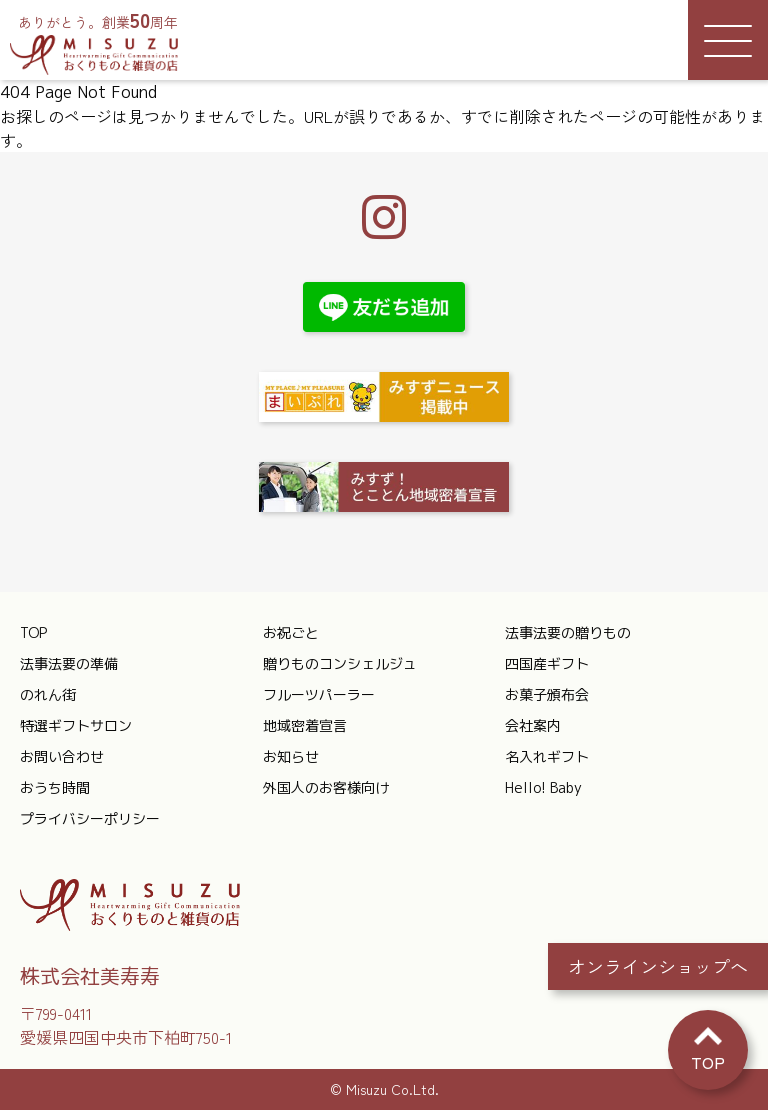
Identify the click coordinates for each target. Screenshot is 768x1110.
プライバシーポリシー (90, 818)
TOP (33, 632)
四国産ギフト (547, 663)
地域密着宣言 (305, 725)
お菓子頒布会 (547, 694)
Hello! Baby (543, 787)
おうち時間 (55, 787)
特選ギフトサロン (76, 725)
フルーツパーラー (319, 694)
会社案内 (533, 725)
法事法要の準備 (69, 663)
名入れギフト (547, 756)
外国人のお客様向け (326, 787)
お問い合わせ (62, 756)
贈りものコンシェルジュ (340, 663)
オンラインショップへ (658, 966)
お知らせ (291, 756)
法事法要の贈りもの (568, 632)
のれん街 (48, 694)
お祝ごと (291, 632)
